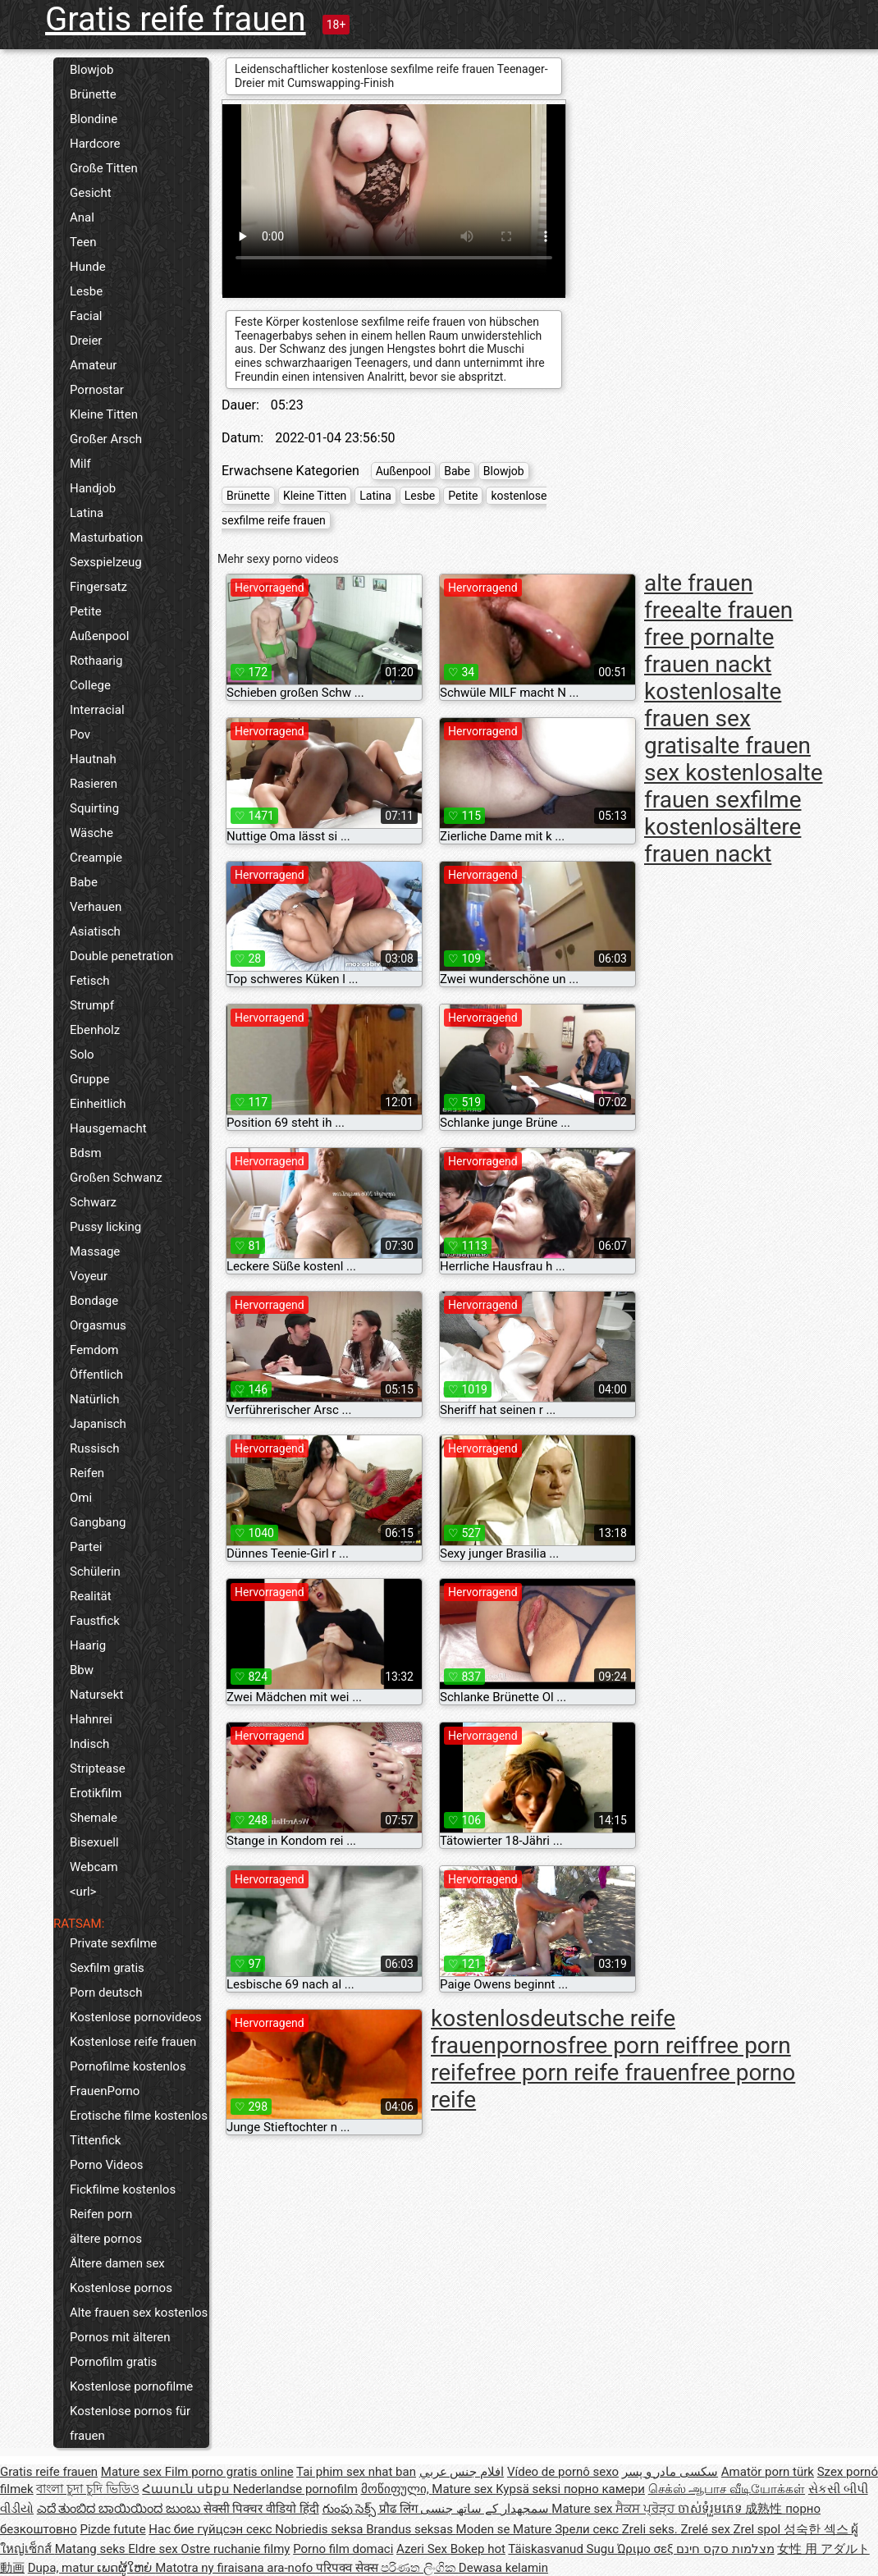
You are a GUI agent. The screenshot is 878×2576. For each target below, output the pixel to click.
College (90, 685)
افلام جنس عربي (461, 2471)
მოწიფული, (396, 2489)
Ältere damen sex (117, 2263)
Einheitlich (98, 1103)
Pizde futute (113, 2529)
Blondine (93, 119)
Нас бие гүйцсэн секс (212, 2529)
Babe (84, 882)
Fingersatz (98, 586)
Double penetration (121, 956)
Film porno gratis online (229, 2471)
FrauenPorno (104, 2091)
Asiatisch (95, 931)
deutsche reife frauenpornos (553, 2032)
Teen (83, 242)
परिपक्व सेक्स (348, 2567)
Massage (95, 1251)
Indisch (89, 1743)
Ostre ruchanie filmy (235, 2549)
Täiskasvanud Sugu (562, 2549)
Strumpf (92, 1005)
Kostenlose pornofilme (131, 2386)
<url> (83, 1891)
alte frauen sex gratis (712, 718)
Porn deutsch (106, 1992)
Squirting (94, 808)
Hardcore (95, 143)
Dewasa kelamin (503, 2567)
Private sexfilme (113, 1943)
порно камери (604, 2489)
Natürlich (95, 1399)
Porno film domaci (343, 2549)
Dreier (86, 340)
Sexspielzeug (106, 562)
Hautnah (93, 759)
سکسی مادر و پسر (670, 2471)
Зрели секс (588, 2529)
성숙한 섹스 (817, 2529)
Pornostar (97, 389)
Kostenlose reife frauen (133, 2041)
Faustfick (95, 1620)
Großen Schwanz (116, 1177)
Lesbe (86, 291)
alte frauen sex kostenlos (727, 759)
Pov (80, 734)
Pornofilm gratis (113, 2361)
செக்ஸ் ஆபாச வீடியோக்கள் (726, 2489)
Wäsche (91, 833)
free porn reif (633, 2045)
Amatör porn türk (767, 2471)
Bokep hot (477, 2549)
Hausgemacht (108, 1128)
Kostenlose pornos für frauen (130, 2423)
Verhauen (95, 906)
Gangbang (98, 1522)
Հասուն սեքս (187, 2489)
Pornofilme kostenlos (128, 2066)
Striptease (98, 1768)
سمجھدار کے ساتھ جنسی (485, 2508)
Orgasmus (98, 1325)
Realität (91, 1596)
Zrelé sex (706, 2529)
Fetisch (90, 980)
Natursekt (96, 1694)
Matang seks (92, 2549)
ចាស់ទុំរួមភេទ (712, 2508)
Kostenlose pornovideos (136, 2017)
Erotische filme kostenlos (139, 2115)
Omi (81, 1497)
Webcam (94, 1867)
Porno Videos (106, 2164)
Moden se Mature (506, 2529)
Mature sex (133, 2471)
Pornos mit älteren (120, 2337)
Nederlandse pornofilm (295, 2489)
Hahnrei (91, 1719)
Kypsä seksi (530, 2489)
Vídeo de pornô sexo (563, 2471)
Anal (82, 217)
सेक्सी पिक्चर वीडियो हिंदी (261, 2508)
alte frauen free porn (718, 624)
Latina (86, 513)
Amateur (93, 365)
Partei (86, 1547)
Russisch (95, 1448)
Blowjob (91, 69)
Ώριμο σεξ (646, 2549)
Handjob (93, 488)
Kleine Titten (104, 414)
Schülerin (95, 1571)
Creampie (96, 857)
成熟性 (765, 2508)
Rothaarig (96, 660)
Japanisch (98, 1423)
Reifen (87, 1473)
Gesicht (91, 192)
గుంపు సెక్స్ (350, 2508)
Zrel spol (759, 2529)
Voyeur (88, 1276)
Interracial (97, 709)
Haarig (88, 1645)
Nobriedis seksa (320, 2529)
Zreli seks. (651, 2529)
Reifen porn (101, 2214)
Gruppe (89, 1079)
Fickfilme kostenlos (123, 2189)
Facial (86, 316)
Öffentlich (96, 1374)
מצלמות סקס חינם (725, 2549)
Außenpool (99, 636)
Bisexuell (94, 1842)
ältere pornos (106, 2238)
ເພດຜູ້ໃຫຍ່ (126, 2567)
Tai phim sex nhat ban (356, 2471)
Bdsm (86, 1153)
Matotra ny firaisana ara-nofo (235, 2567)
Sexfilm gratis (107, 1968)
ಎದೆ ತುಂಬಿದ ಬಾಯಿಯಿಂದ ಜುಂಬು (120, 2508)
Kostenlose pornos (121, 2288)
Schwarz (93, 1202)
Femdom (94, 1350)
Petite (86, 611)
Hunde (88, 266)
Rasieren (93, 783)
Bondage (94, 1300)
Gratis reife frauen (175, 19)
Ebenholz (95, 1030)
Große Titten (104, 168)
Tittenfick (95, 2140)
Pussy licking (105, 1226)
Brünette (93, 94)
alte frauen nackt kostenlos (709, 664)
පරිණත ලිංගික (419, 2567)
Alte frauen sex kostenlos (139, 2312)
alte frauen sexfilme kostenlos (733, 799)
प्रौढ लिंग (399, 2508)
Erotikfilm (95, 1793)
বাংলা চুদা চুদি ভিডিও (87, 2489)
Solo (82, 1054)
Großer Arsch (106, 439)
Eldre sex (154, 2549)
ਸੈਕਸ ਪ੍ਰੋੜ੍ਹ (646, 2508)
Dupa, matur (63, 2567)
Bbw (82, 1670)
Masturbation (106, 537)
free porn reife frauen (583, 2072)
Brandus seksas (410, 2529)
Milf (80, 463)
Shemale (93, 1817)
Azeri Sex (423, 2549)
